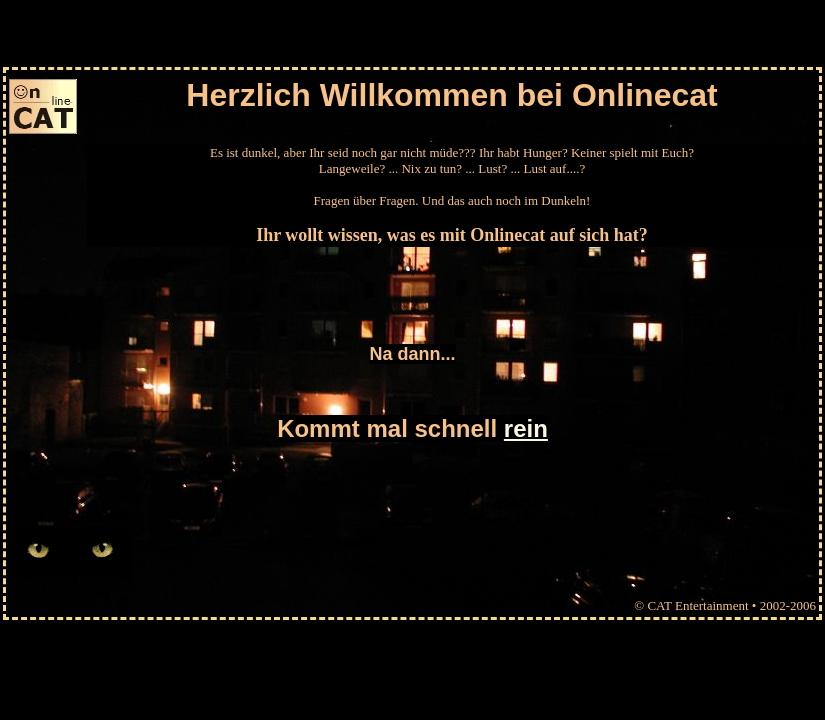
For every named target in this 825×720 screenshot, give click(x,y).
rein (526, 428)
